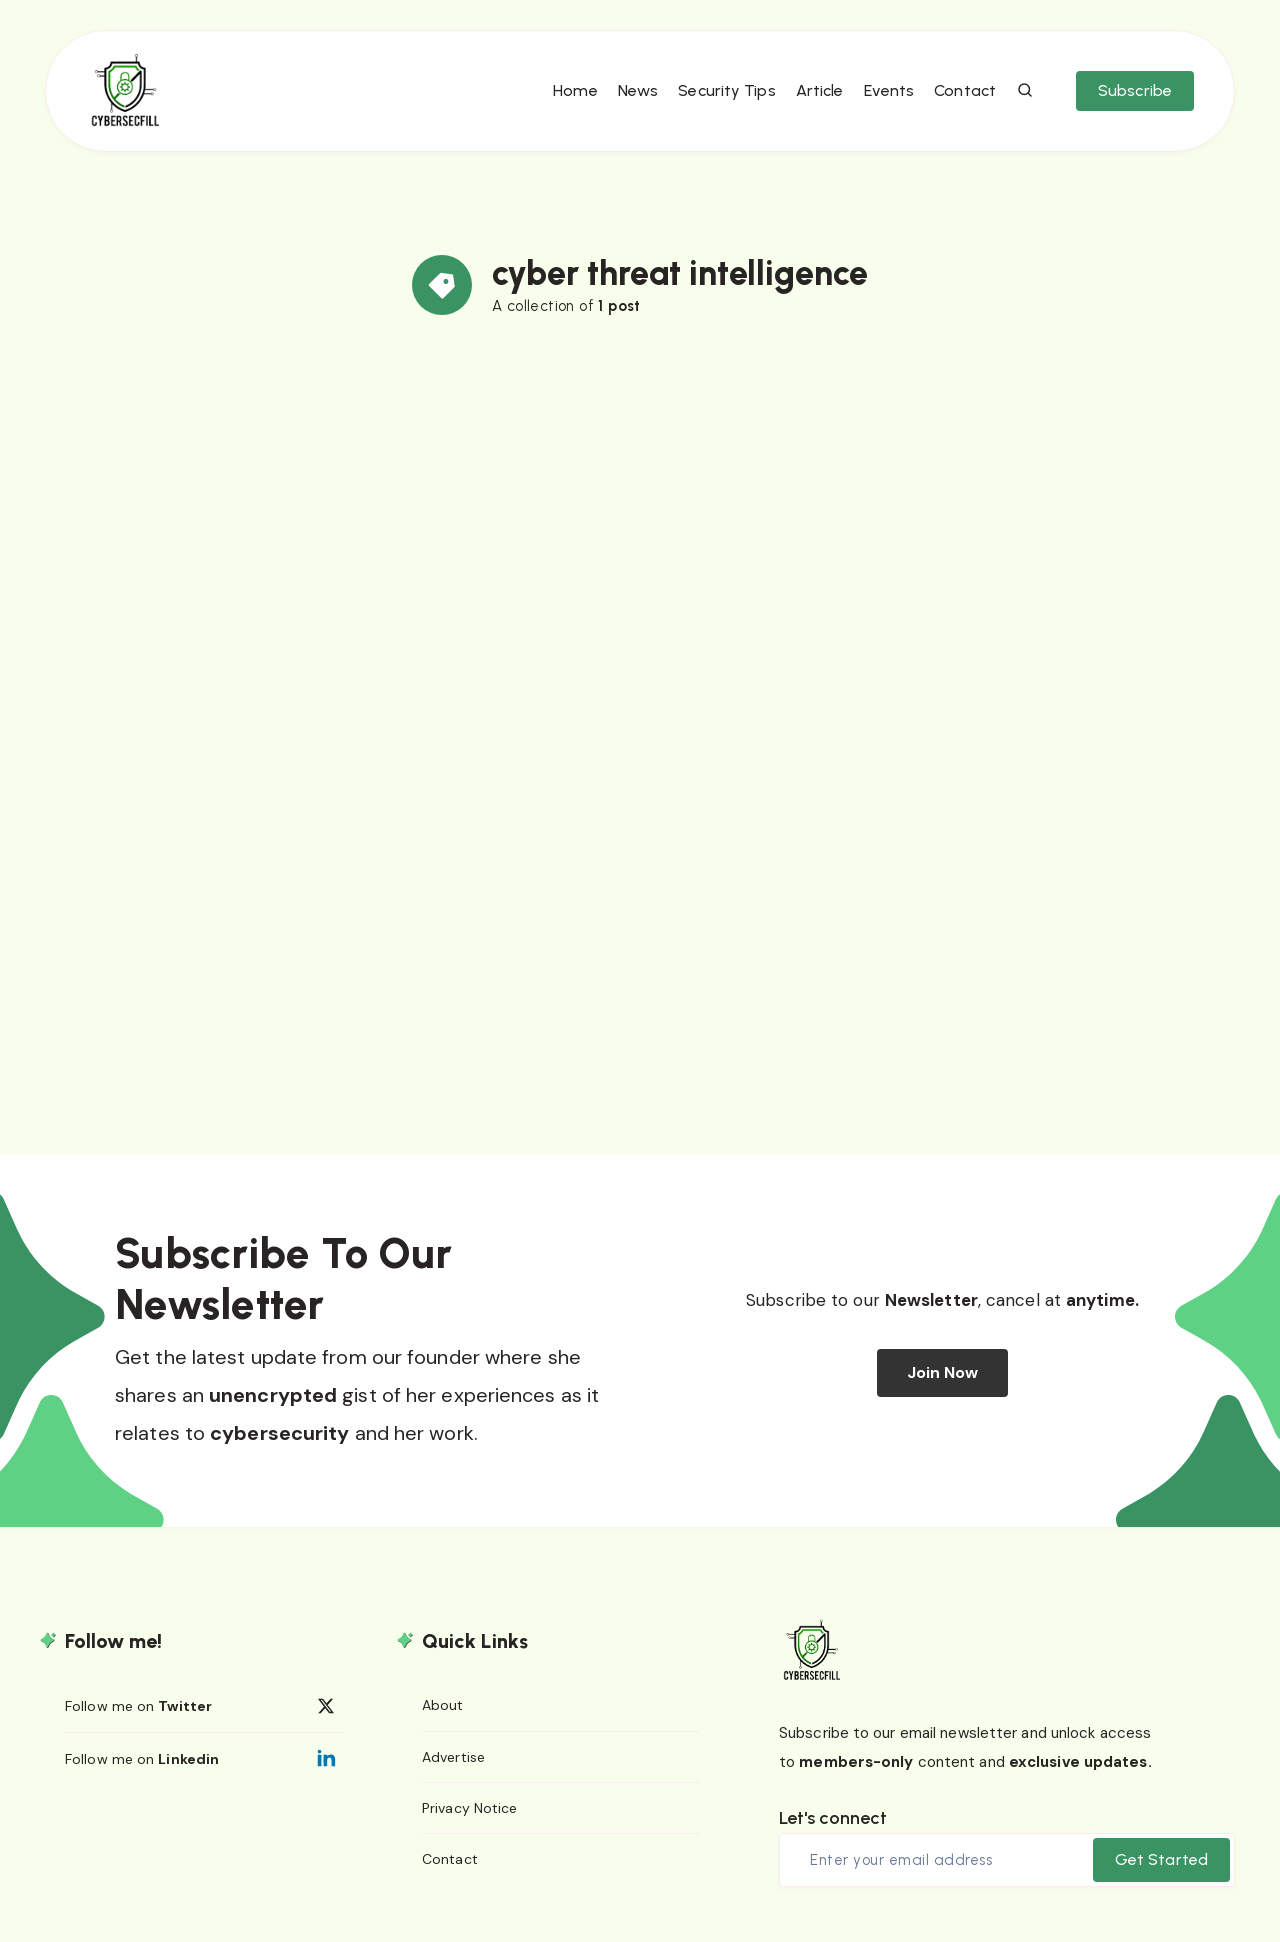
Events (889, 90)
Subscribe (1135, 90)
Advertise (453, 1757)
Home (575, 90)
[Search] (1026, 91)
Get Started (1161, 1859)
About (443, 1705)
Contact (965, 90)
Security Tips (726, 90)
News (638, 90)
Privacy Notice (469, 1808)
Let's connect (833, 1818)
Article (820, 90)
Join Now (943, 1372)
